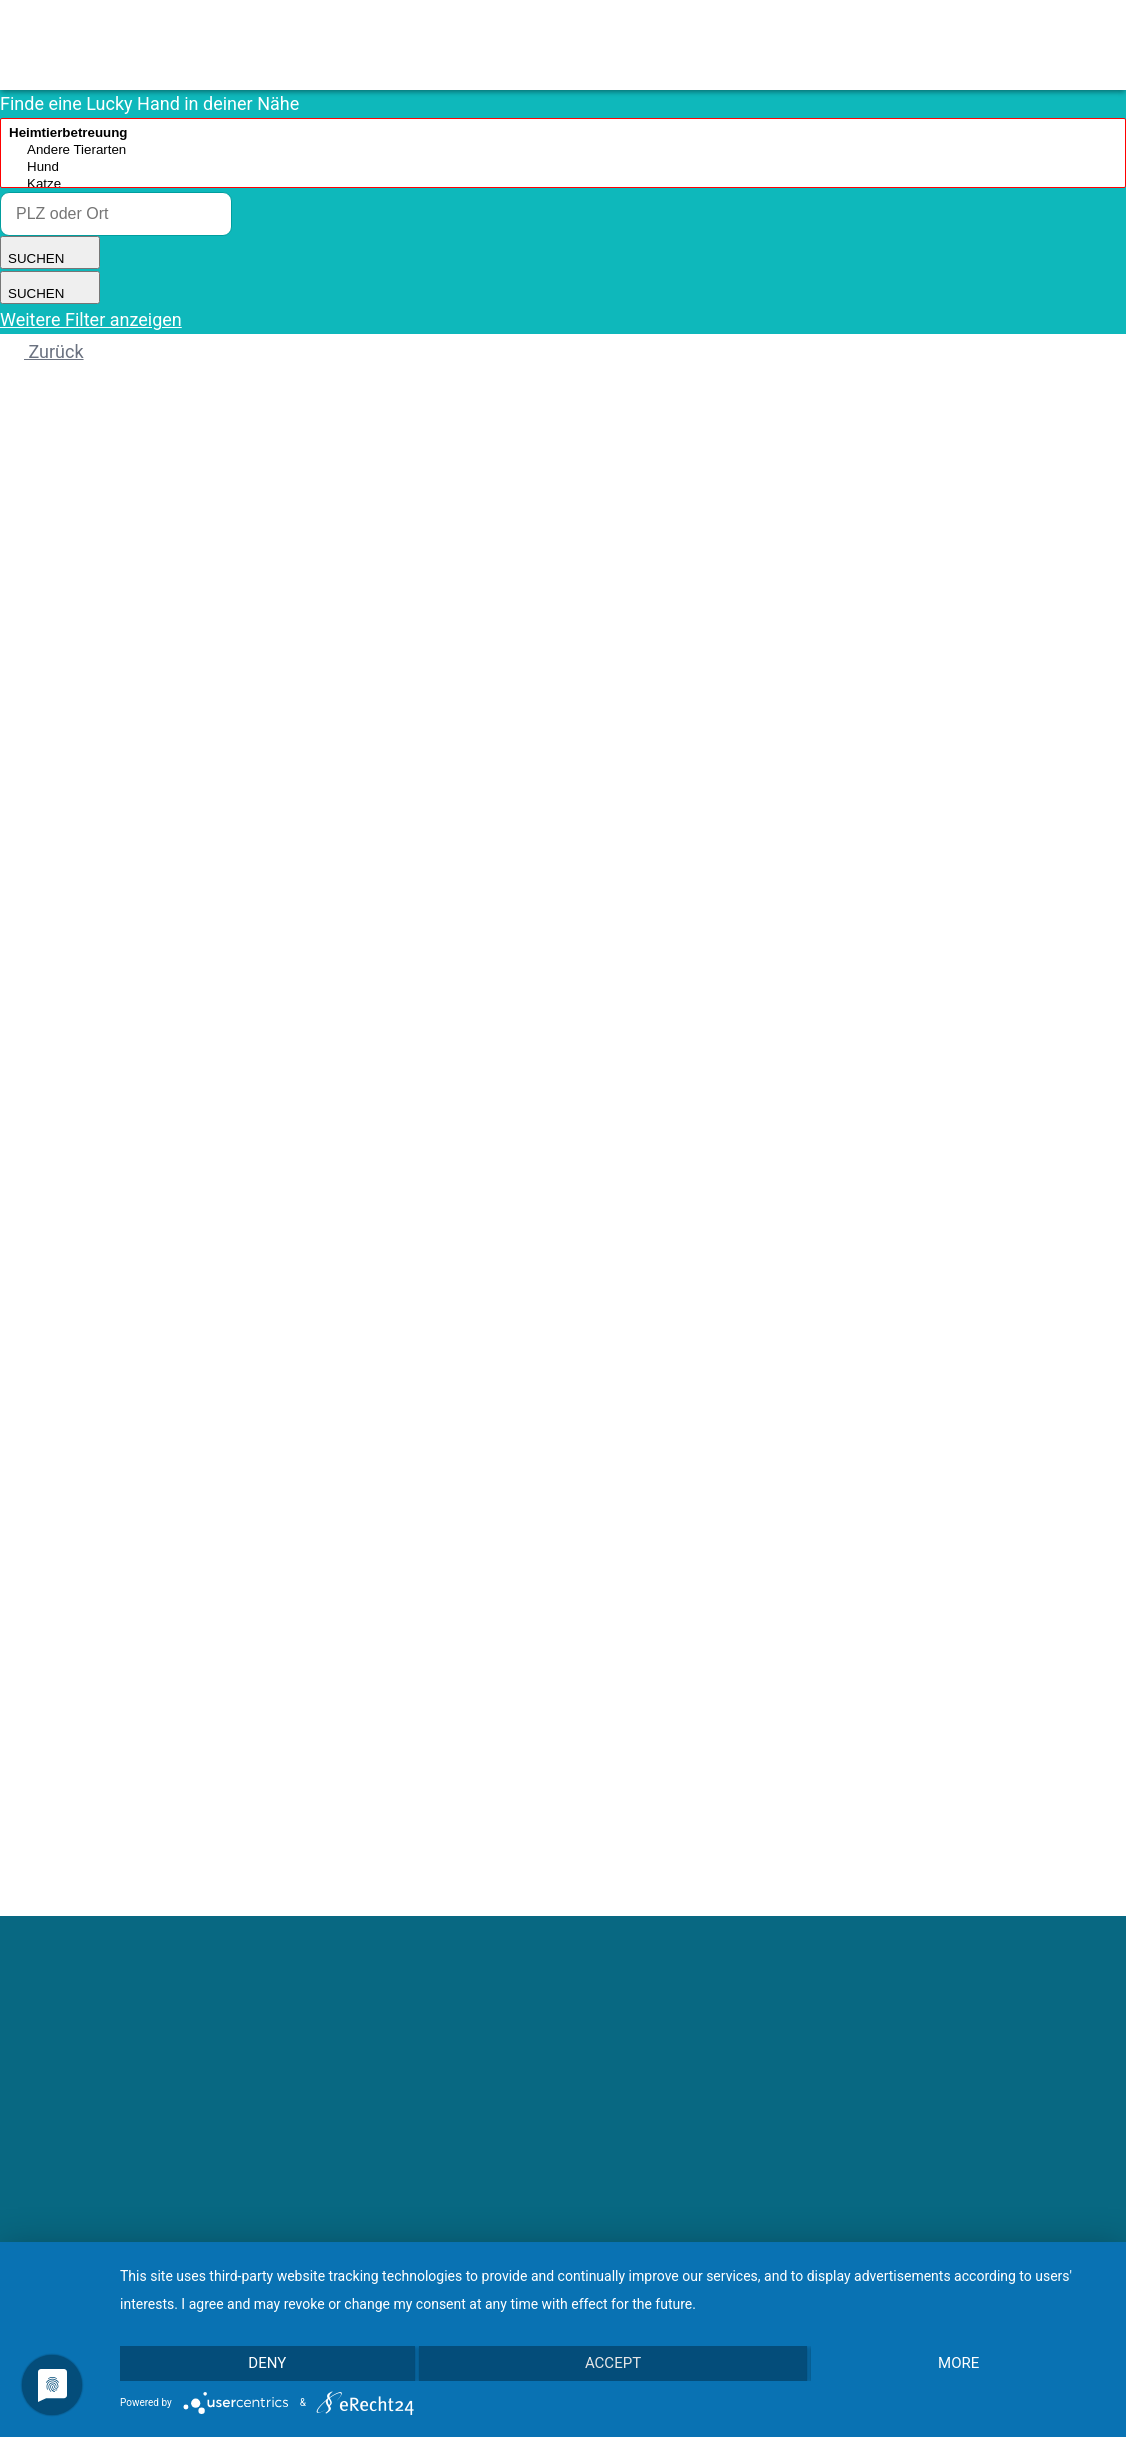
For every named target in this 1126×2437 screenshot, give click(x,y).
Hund (563, 167)
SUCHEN (50, 252)
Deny (267, 2364)
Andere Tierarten (563, 150)
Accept (613, 2364)
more (959, 2364)
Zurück (42, 351)
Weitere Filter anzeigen (91, 319)
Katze (563, 184)
